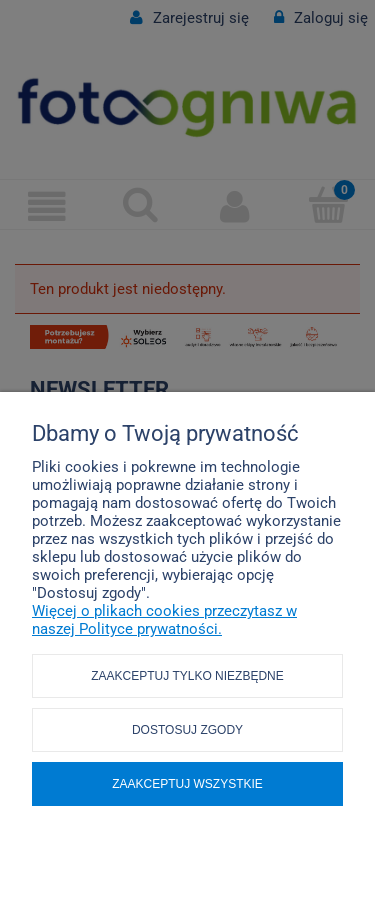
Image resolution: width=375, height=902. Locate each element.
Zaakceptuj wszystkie (187, 784)
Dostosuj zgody (187, 730)
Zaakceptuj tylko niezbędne (187, 676)
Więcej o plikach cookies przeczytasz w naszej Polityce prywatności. (164, 620)
